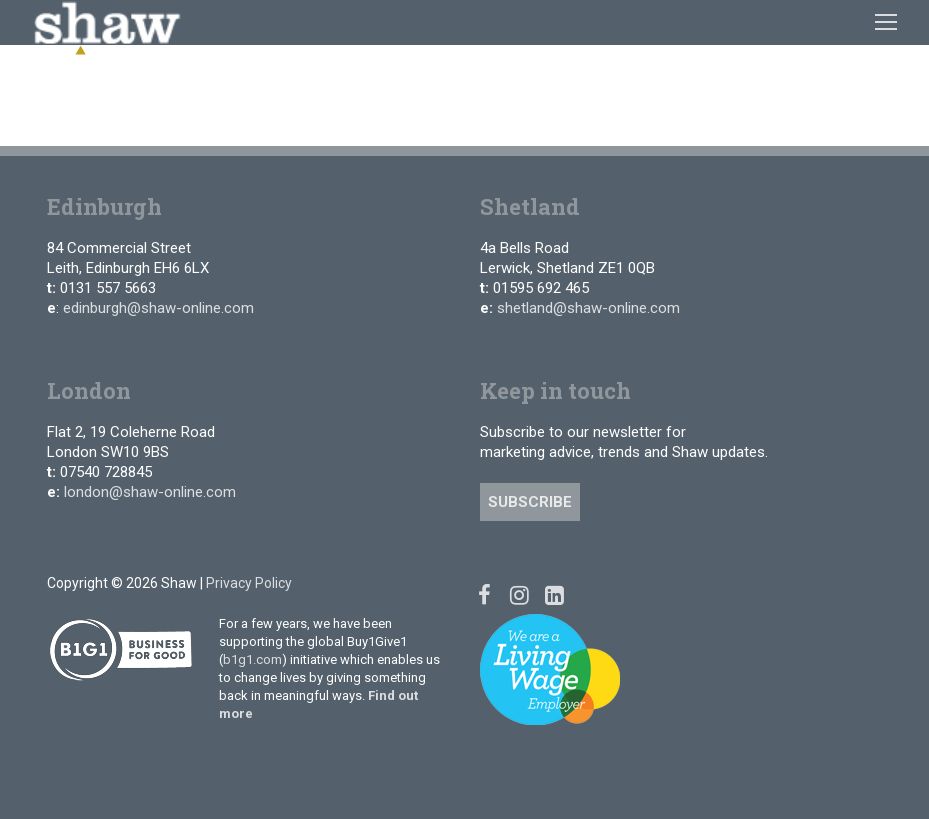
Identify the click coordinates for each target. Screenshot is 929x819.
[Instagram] (519, 594)
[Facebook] (484, 594)
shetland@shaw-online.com (588, 308)
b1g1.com (252, 659)
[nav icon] (886, 22)
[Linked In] (554, 594)
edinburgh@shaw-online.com (158, 308)
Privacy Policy (249, 583)
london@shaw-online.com (150, 492)
